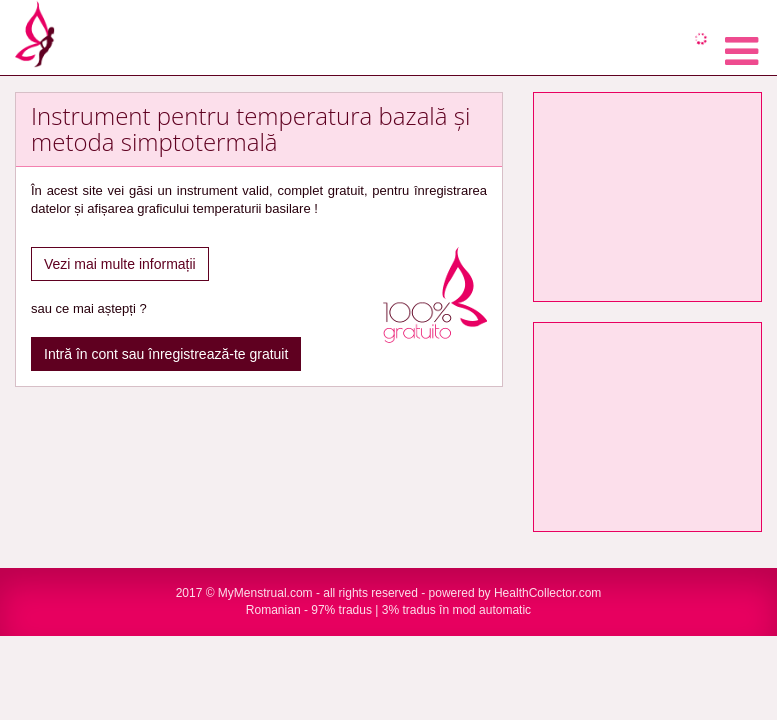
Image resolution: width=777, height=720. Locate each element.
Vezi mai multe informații (120, 264)
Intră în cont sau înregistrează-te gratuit (166, 354)
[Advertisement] (647, 197)
